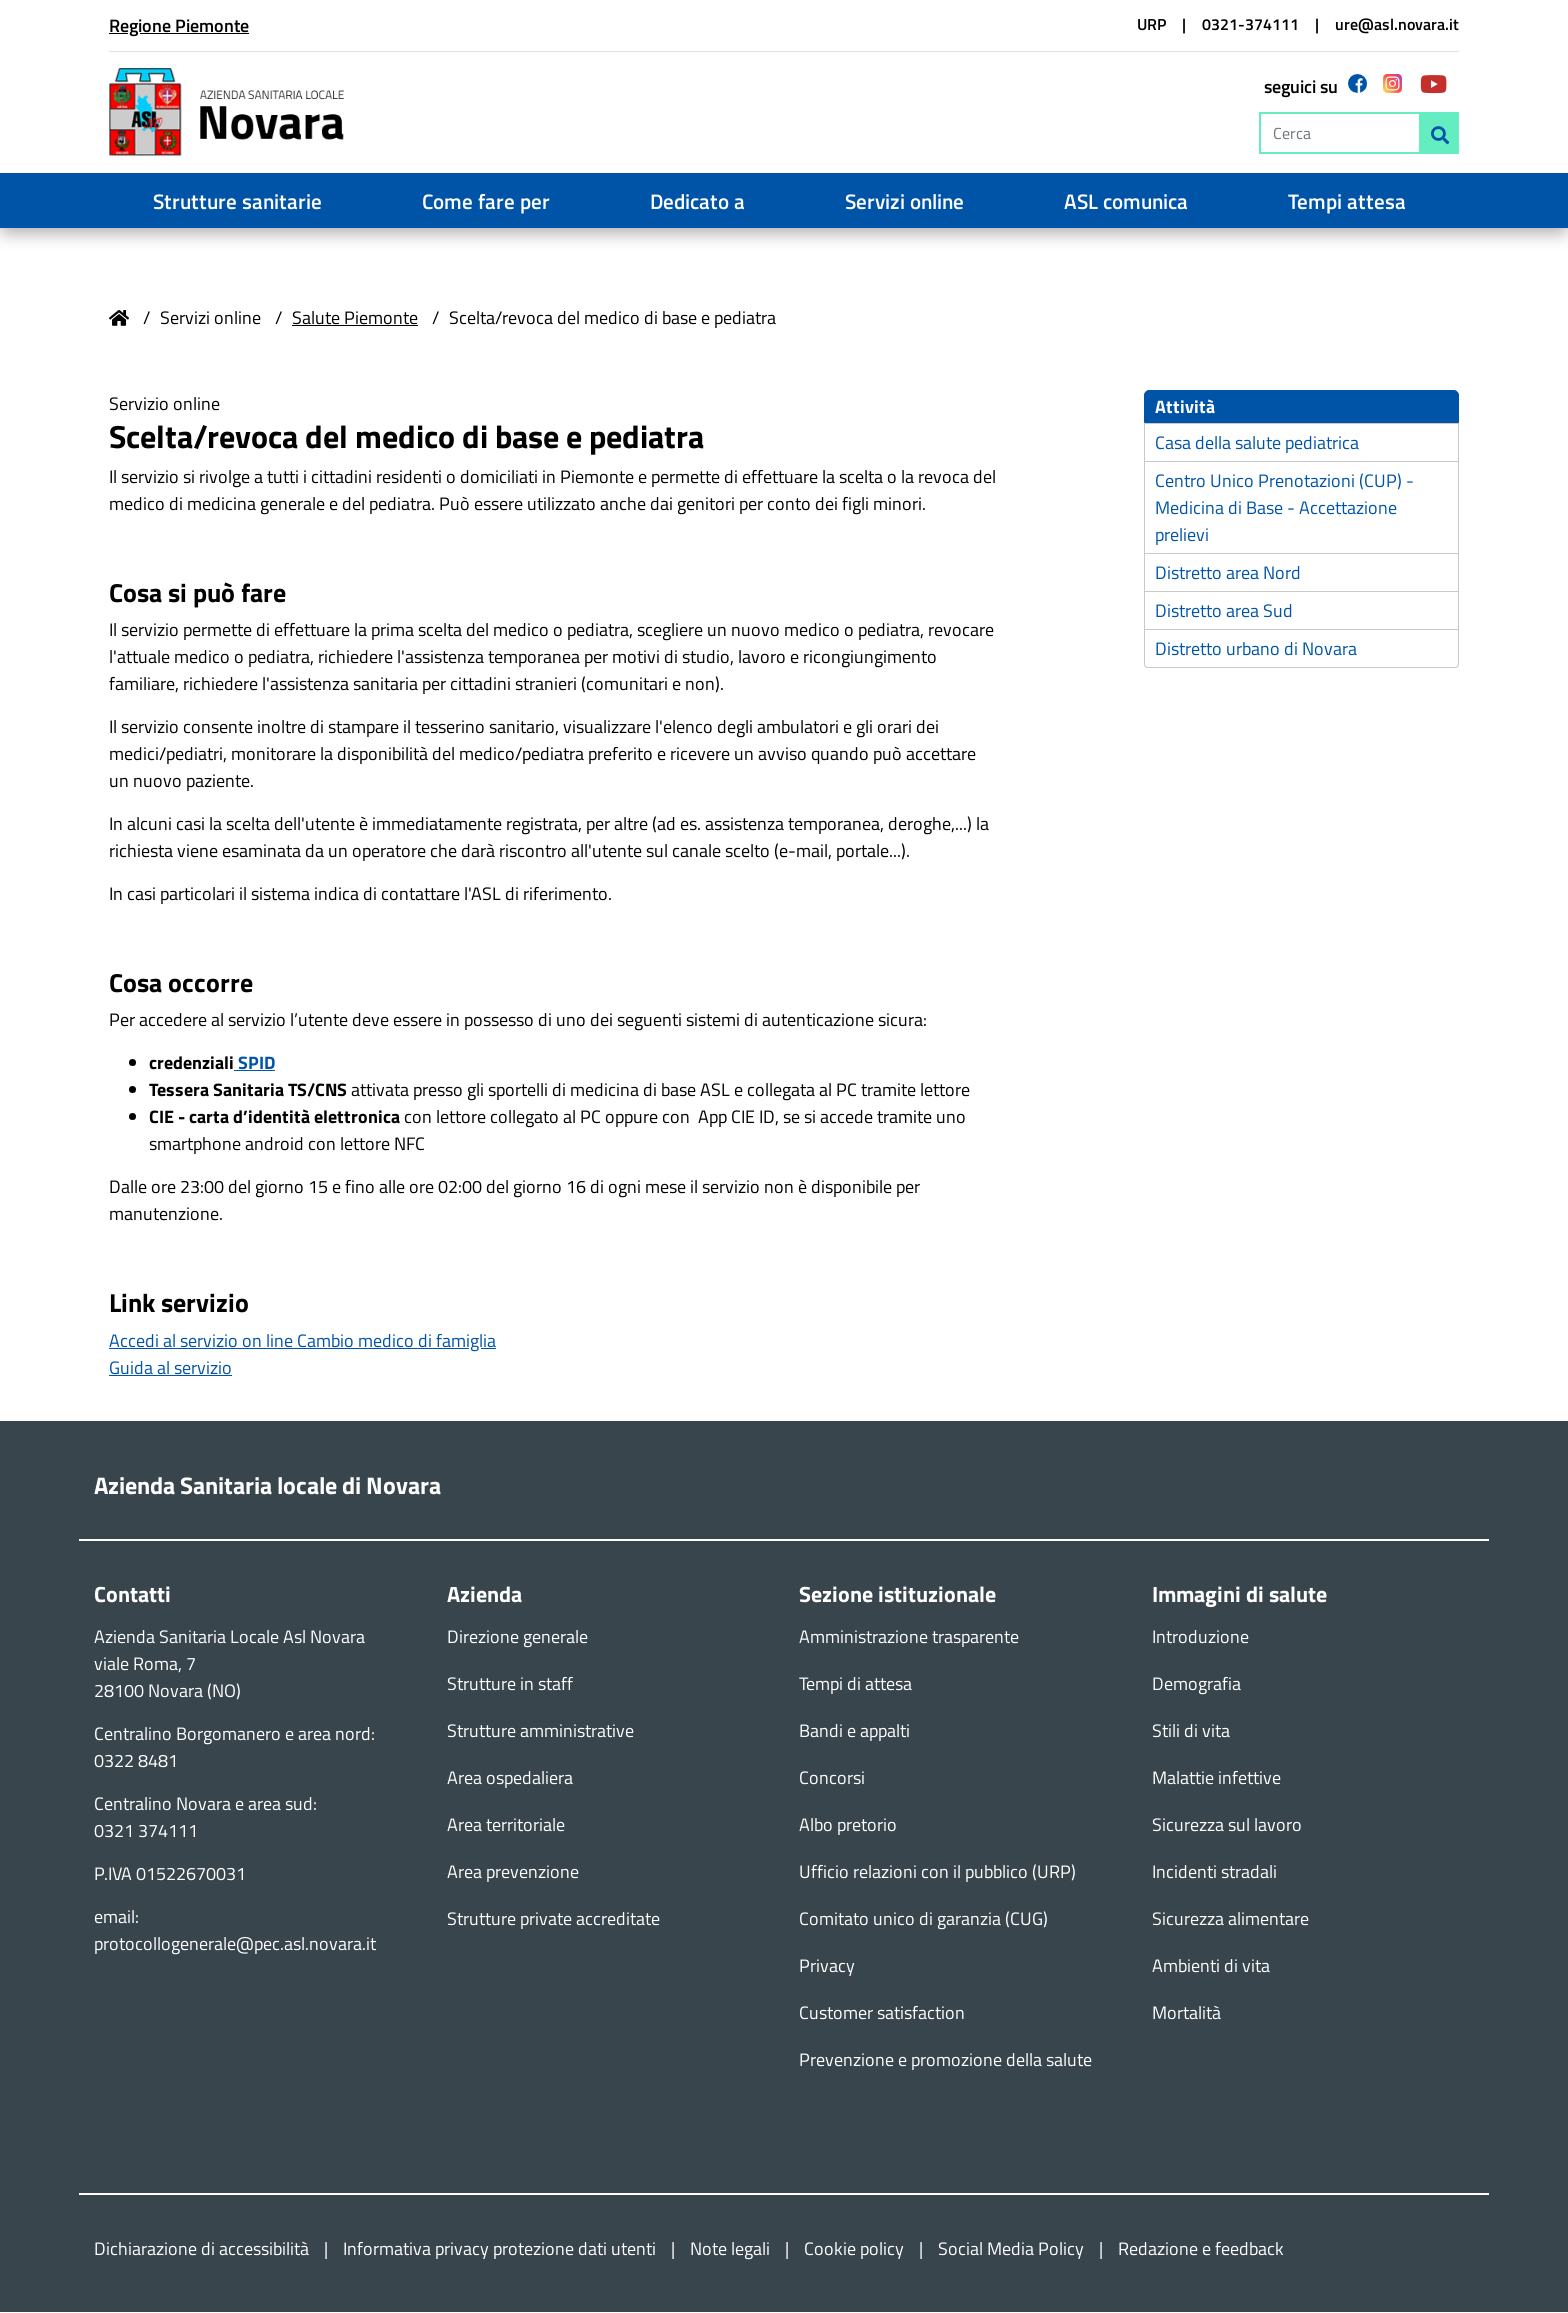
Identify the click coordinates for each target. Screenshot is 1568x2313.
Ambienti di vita (1211, 1966)
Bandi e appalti (854, 1731)
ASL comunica (1126, 201)
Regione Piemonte (179, 25)
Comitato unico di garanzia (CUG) (923, 1919)
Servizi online (904, 201)
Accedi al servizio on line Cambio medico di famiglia (302, 1341)
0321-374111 (1250, 24)
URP (1151, 24)
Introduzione (1200, 1637)
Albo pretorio (848, 1825)
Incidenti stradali (1214, 1872)
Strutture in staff (510, 1684)
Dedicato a (697, 201)
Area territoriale (506, 1825)
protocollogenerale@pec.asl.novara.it (235, 1944)
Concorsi (832, 1778)
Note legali (730, 2249)
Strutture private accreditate (553, 1919)
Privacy (827, 1966)
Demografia (1196, 1684)
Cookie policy (854, 2249)
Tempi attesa (1347, 201)
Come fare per (486, 201)
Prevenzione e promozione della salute (945, 2060)
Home (119, 318)
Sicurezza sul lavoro (1227, 1825)
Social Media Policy (1011, 2249)
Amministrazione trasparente (909, 1637)
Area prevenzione (513, 1872)
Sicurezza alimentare (1230, 1919)
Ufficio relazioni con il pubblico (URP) (937, 1872)
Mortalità (1186, 2013)
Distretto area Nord (1228, 574)
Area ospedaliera (510, 1778)
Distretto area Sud (1224, 612)
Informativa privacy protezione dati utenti (499, 2249)
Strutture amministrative (540, 1731)
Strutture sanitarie (237, 201)
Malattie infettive (1216, 1778)
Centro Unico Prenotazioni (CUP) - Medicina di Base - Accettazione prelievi (1284, 509)
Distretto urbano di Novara (1256, 650)
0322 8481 (136, 1761)
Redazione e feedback (1201, 2249)
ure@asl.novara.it (1397, 24)
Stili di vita (1191, 1731)
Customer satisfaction (882, 2013)
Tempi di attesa (855, 1684)
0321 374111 (146, 1831)
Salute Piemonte (355, 317)
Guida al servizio (170, 1368)
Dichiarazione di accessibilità (201, 2249)
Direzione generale (517, 1637)
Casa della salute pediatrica (1257, 444)
